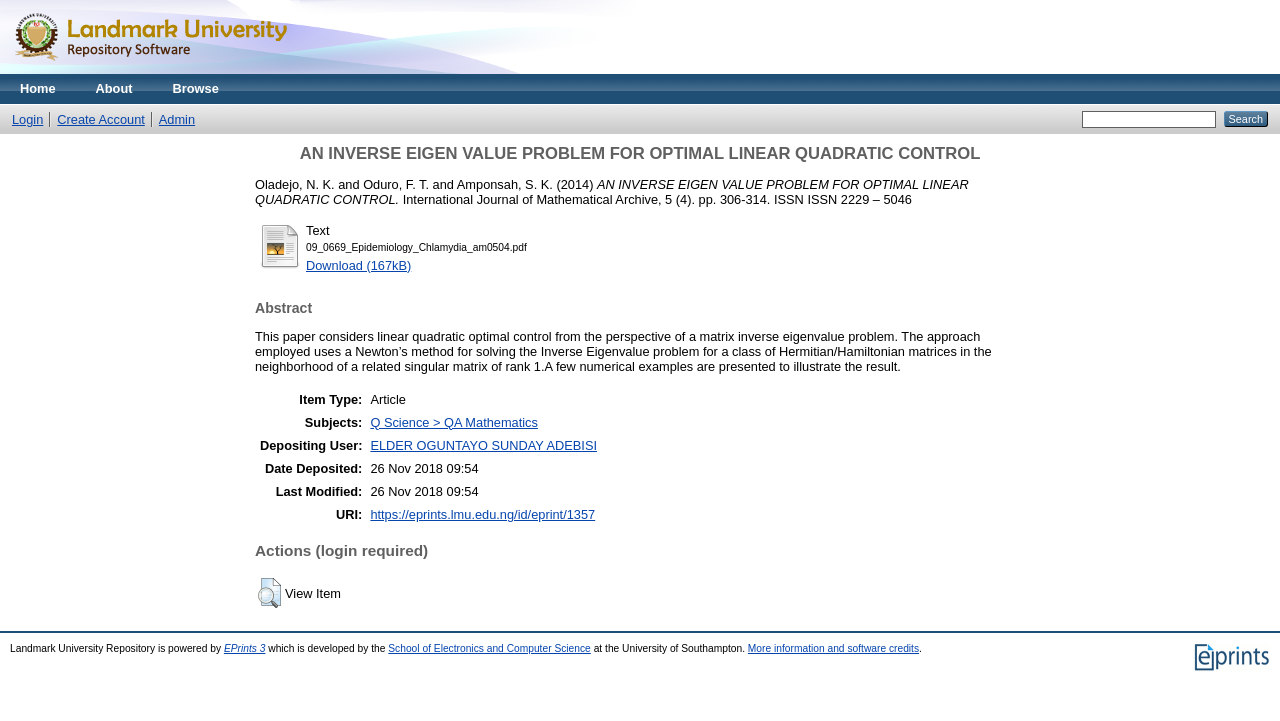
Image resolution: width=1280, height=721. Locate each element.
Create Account (101, 119)
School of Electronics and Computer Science (489, 648)
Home (38, 88)
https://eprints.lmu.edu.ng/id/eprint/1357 (482, 514)
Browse (196, 88)
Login (27, 119)
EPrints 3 (245, 648)
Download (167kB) (358, 265)
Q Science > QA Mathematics (454, 422)
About (114, 88)
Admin (177, 119)
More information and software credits (833, 648)
